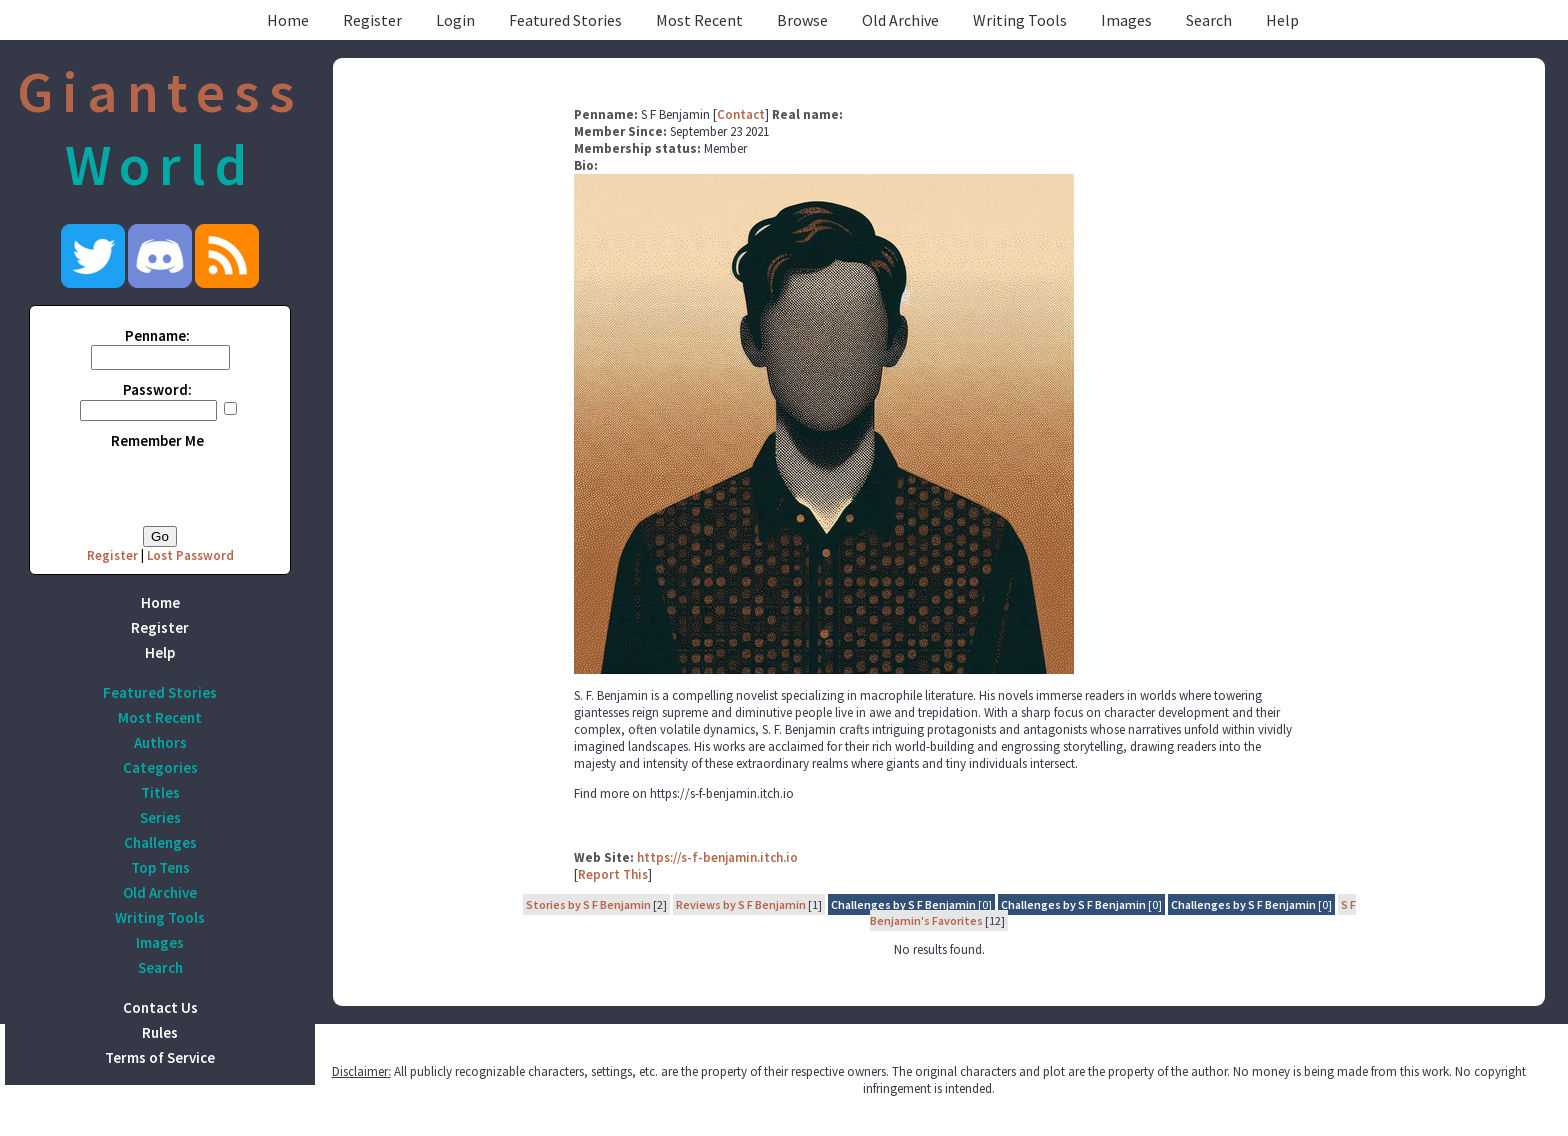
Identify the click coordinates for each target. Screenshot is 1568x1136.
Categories (160, 767)
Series (160, 817)
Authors (160, 742)
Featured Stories (565, 20)
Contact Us (160, 1007)
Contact (741, 114)
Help (1282, 20)
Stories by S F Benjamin (588, 904)
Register (372, 20)
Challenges (160, 842)
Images (1126, 20)
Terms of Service (160, 1057)
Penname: (157, 335)
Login (455, 20)
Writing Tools (1020, 20)
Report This (613, 874)
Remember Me (157, 440)
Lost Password (190, 555)
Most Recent (699, 20)
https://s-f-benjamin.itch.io (717, 857)
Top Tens (160, 867)
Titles (160, 792)
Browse (802, 20)
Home (288, 20)
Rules (160, 1032)
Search (1209, 20)
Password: (157, 389)
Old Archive (900, 20)
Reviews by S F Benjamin (741, 904)
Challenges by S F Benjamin (903, 904)
